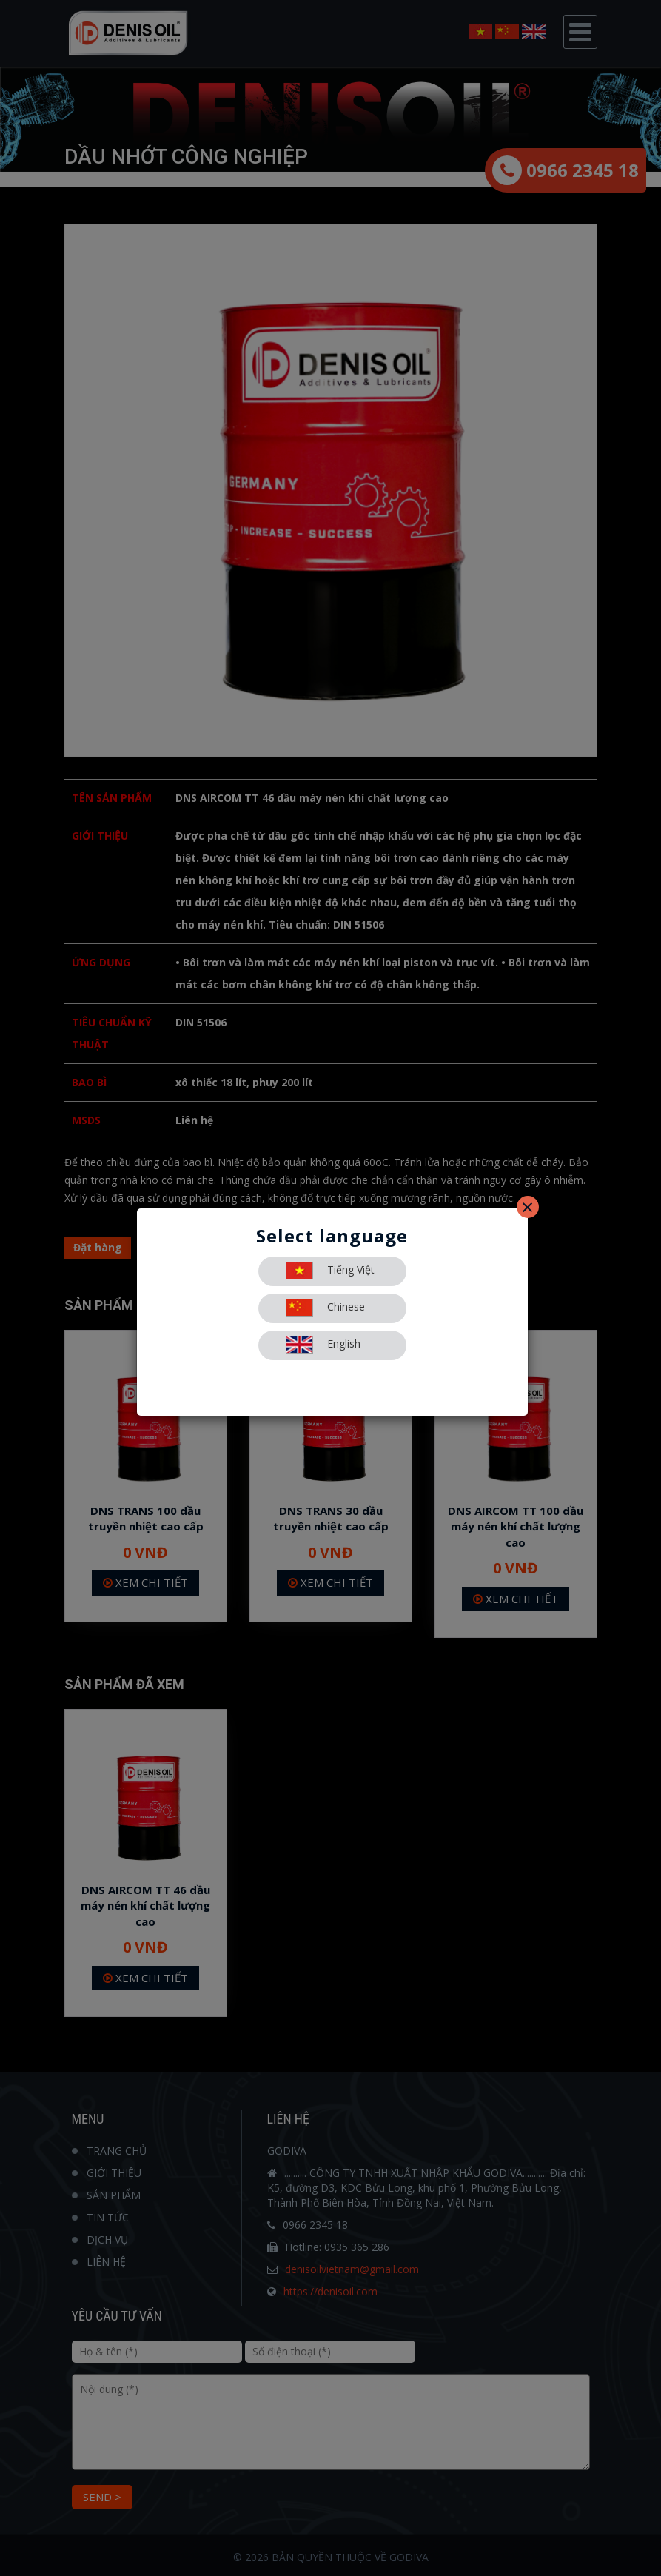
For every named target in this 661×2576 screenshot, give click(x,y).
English (323, 1345)
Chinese (325, 1308)
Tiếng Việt (330, 1270)
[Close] (528, 1207)
